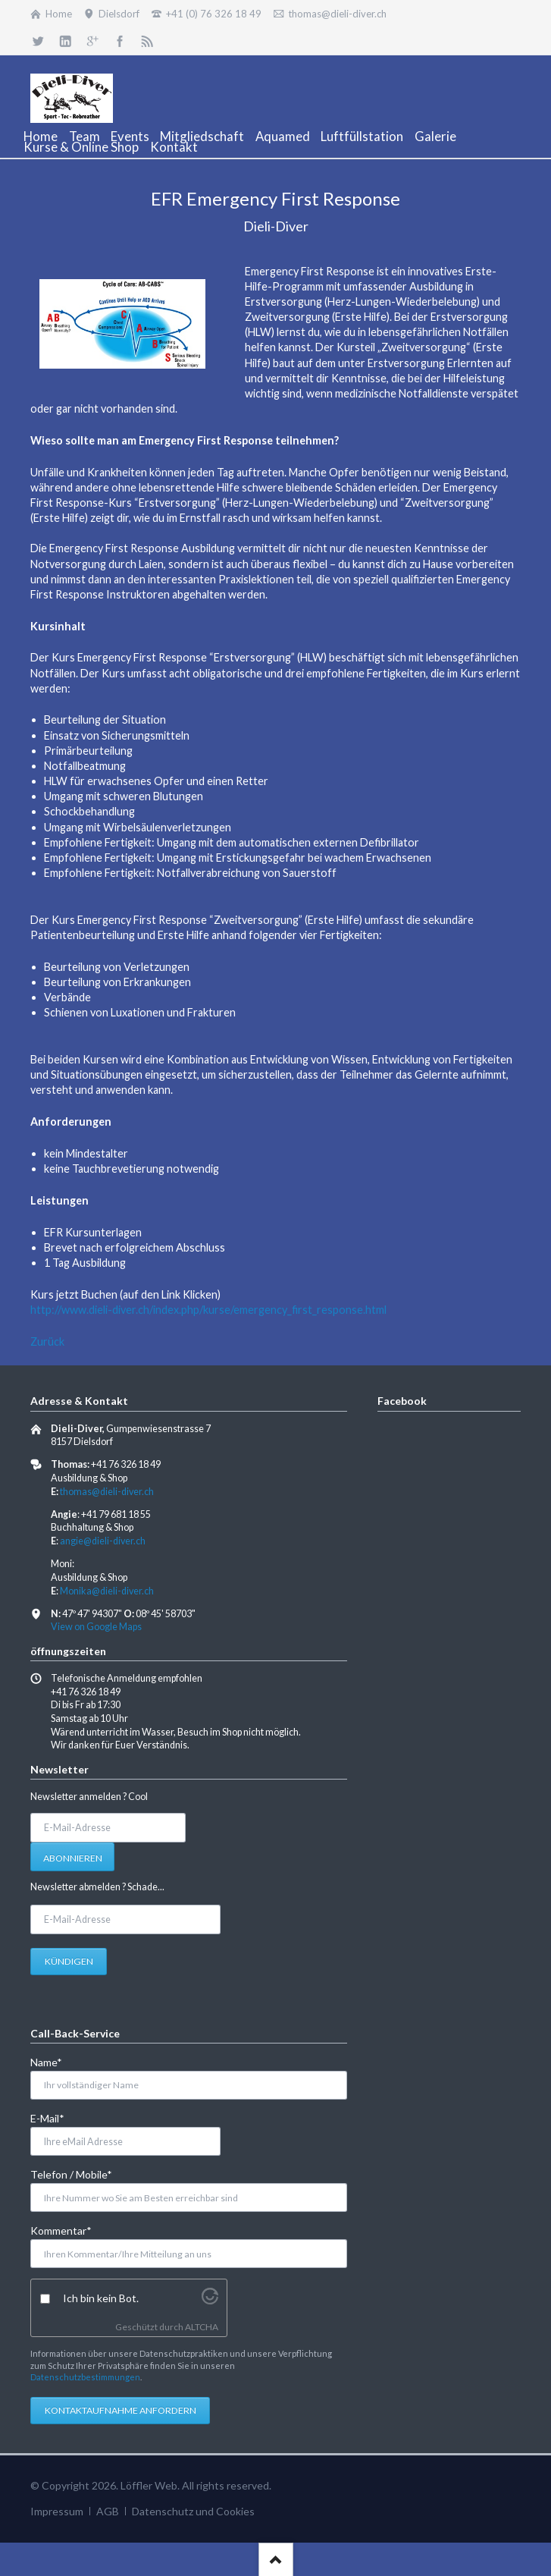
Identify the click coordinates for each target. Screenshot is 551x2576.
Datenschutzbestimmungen (85, 2377)
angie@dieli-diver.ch (103, 1541)
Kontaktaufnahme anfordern (120, 2410)
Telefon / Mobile (71, 2173)
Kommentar (61, 2230)
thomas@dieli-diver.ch (107, 1491)
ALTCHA (201, 2327)
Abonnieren (72, 1858)
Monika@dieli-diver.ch (107, 1591)
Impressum (56, 2511)
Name (55, 2061)
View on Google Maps (96, 1626)
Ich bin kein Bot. (101, 2298)
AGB (107, 2511)
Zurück (47, 1341)
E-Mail (55, 2117)
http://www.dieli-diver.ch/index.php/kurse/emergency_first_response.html (208, 1309)
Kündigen (69, 1961)
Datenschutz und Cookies (193, 2511)
